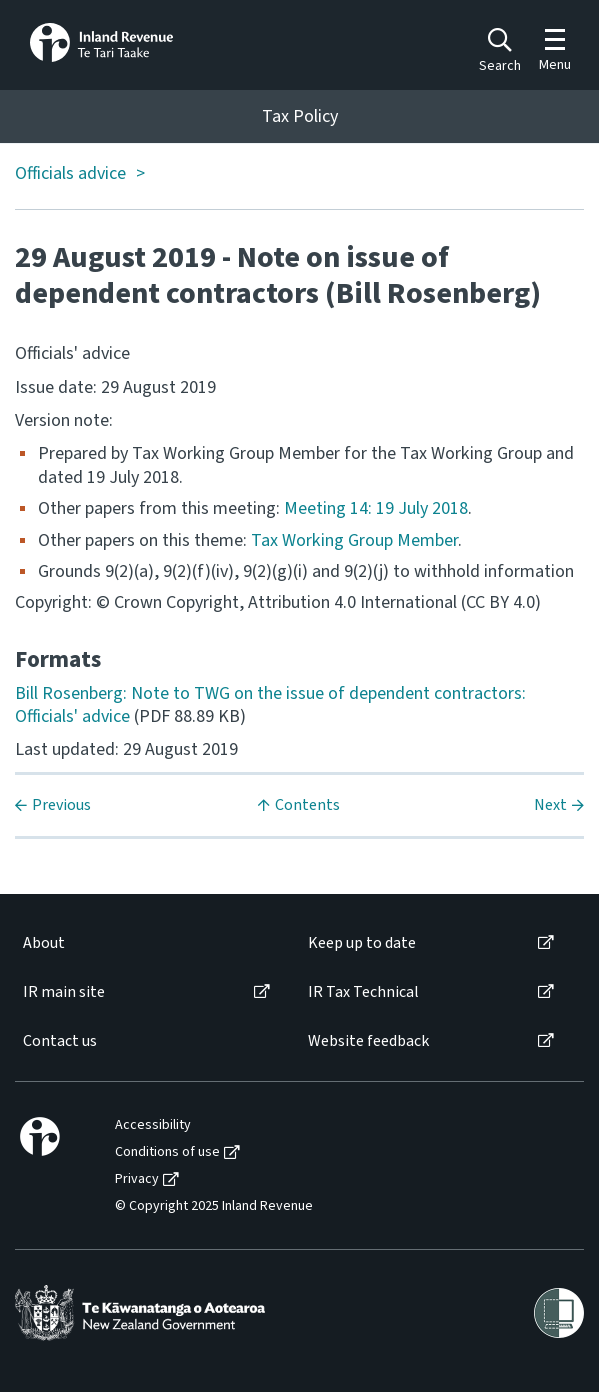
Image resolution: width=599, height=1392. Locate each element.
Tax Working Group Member (354, 540)
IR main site (64, 992)
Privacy (137, 1179)
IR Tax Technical (363, 992)
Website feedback (368, 1041)
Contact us (60, 1041)
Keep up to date (362, 943)
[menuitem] (145, 943)
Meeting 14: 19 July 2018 (376, 508)
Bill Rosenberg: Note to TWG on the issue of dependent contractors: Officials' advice (270, 705)
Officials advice (70, 175)
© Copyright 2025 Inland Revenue (214, 1206)
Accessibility (153, 1125)
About (44, 943)
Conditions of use (167, 1152)
